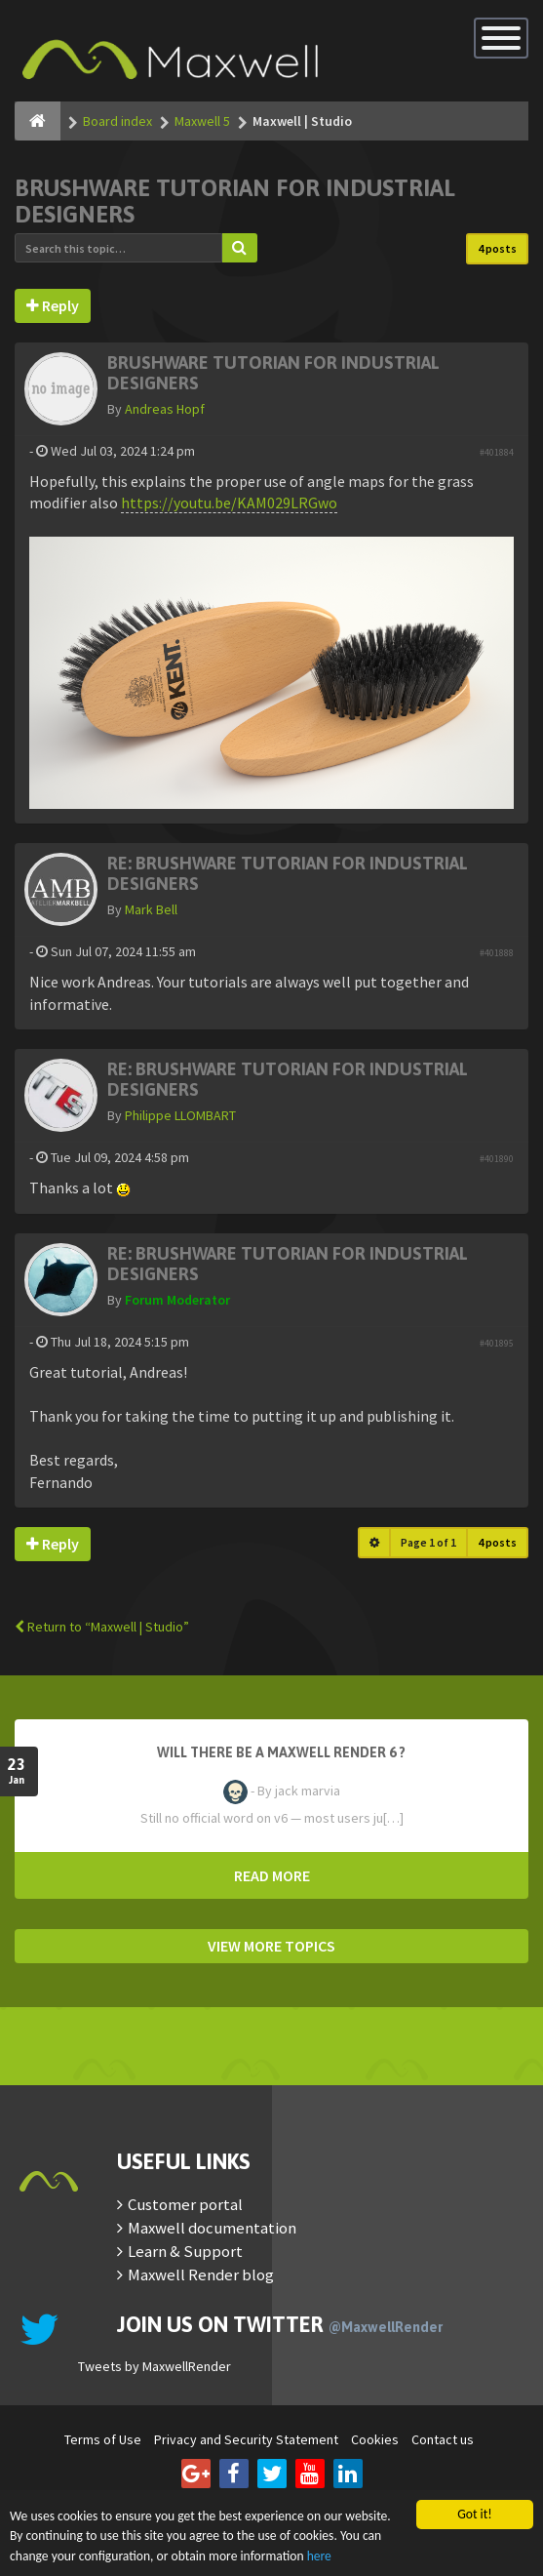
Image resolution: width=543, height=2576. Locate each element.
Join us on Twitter (280, 2324)
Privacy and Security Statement (246, 2439)
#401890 (497, 1158)
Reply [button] (52, 305)
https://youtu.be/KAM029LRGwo (229, 502)
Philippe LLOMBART (180, 1115)
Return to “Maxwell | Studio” (102, 1626)
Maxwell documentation (212, 2227)
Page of (428, 1542)
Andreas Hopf (165, 409)
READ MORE (272, 1875)
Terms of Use (102, 2439)
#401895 (497, 1343)
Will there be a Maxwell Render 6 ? (281, 1752)
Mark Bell (151, 909)
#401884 (497, 452)
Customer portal (185, 2204)
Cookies (375, 2439)
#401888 (497, 952)
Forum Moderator (177, 1299)
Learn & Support (185, 2251)
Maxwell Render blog (201, 2274)
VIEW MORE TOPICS (271, 1945)
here (319, 2556)
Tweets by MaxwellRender (154, 2366)
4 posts (497, 248)
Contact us (442, 2439)
